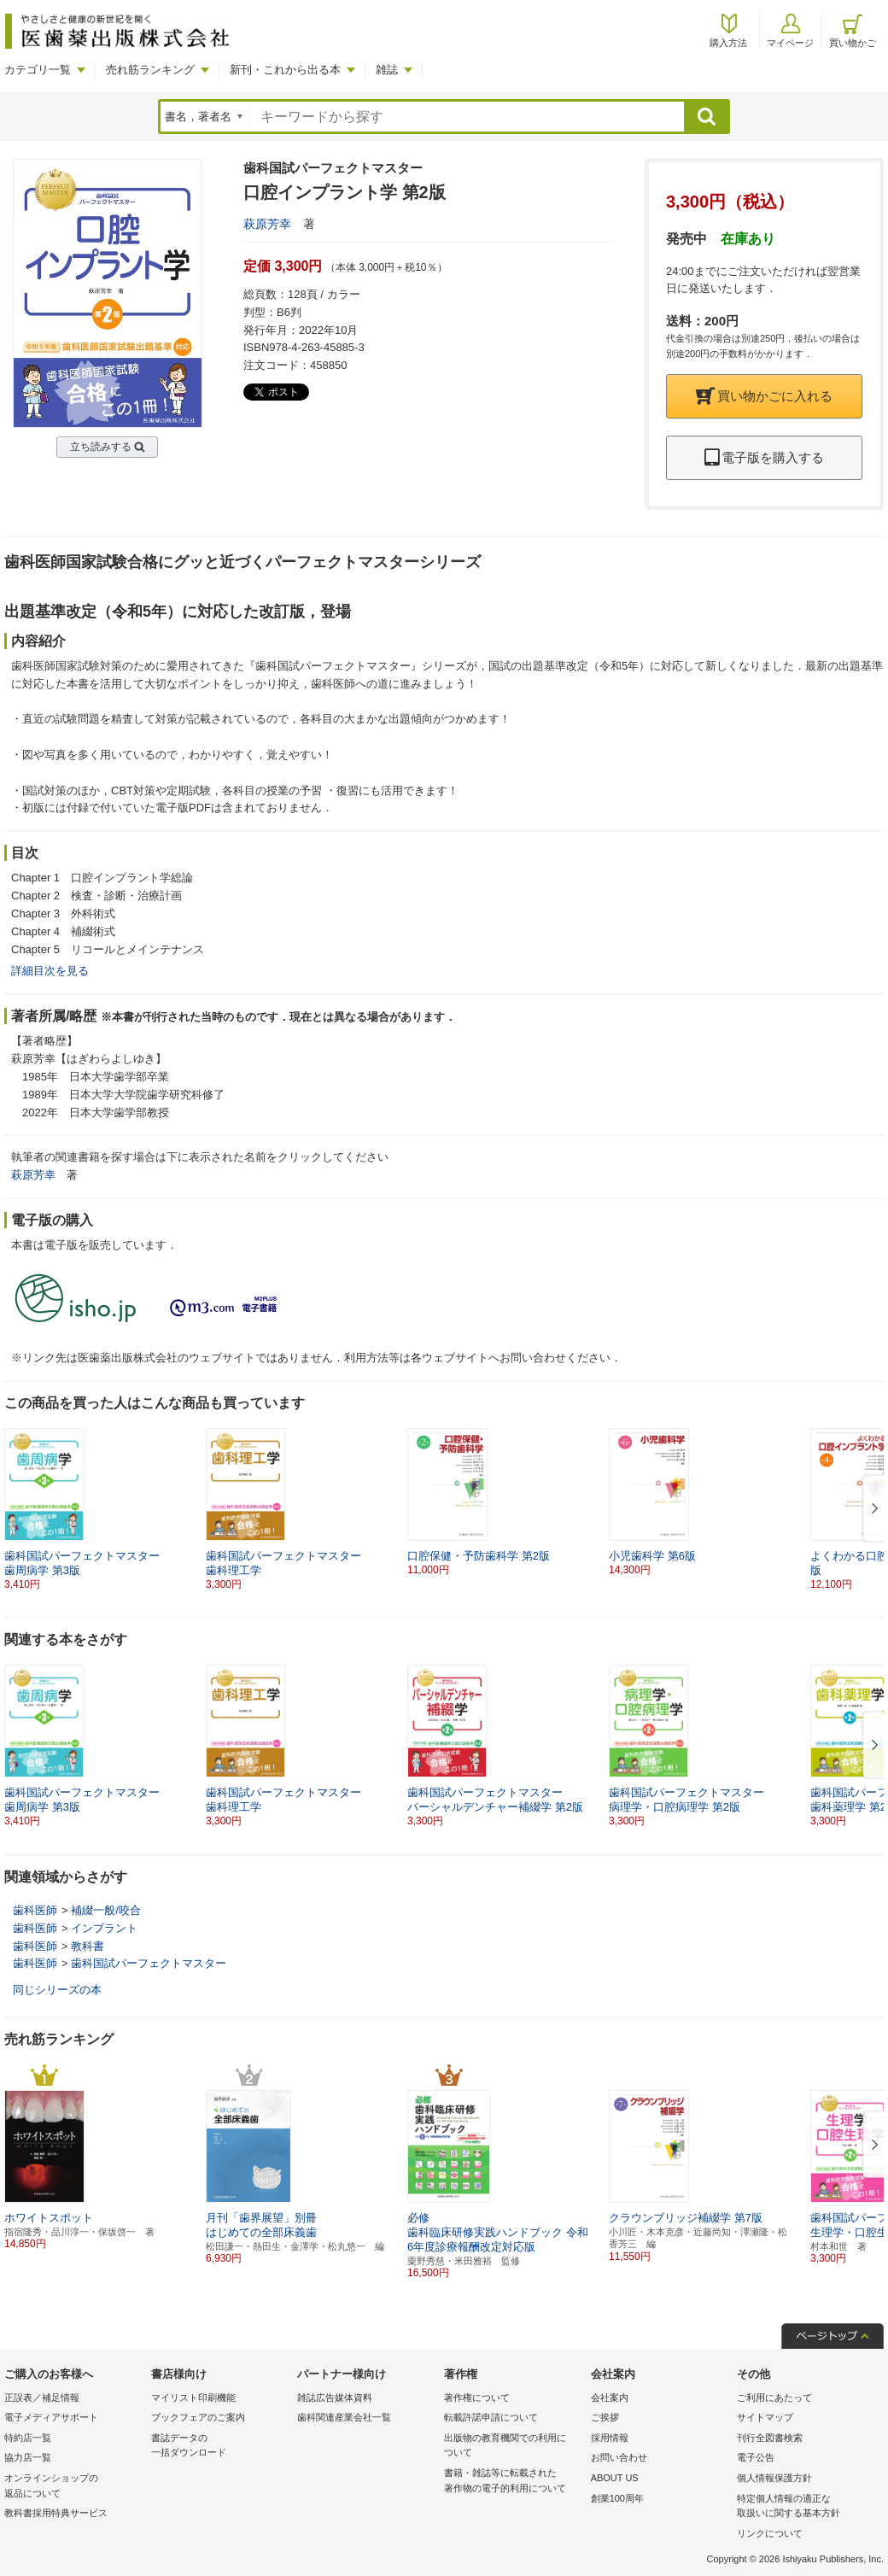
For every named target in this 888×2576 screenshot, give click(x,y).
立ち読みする (100, 447)
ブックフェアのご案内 (198, 2417)
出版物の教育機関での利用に (513, 2447)
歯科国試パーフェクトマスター (148, 1963)
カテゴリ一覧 (37, 69)
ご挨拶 (605, 2417)
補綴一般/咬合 (106, 1910)
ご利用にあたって (774, 2397)
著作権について (477, 2397)
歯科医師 (35, 1910)
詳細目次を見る (50, 970)
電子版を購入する (764, 457)
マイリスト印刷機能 (193, 2397)
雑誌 (387, 69)
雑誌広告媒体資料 (334, 2397)
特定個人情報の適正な (806, 2507)
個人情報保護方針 (774, 2478)
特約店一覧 (27, 2438)
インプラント (104, 1928)
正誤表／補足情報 (41, 2397)
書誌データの (220, 2447)
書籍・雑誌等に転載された (513, 2482)
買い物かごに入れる (764, 396)
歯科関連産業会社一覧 (344, 2417)
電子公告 (755, 2457)
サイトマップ (765, 2417)
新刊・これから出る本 (285, 69)
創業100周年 (617, 2498)
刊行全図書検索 (770, 2438)
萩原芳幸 (267, 224)
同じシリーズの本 (57, 1989)
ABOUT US (615, 2478)
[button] (872, 1509)
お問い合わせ (619, 2457)
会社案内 (609, 2397)
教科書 (87, 1946)
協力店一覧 (27, 2457)
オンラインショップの (73, 2487)
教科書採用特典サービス (56, 2513)
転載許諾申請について (491, 2417)
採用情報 (609, 2438)
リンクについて (770, 2533)
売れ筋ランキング (150, 69)
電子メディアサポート (51, 2417)
